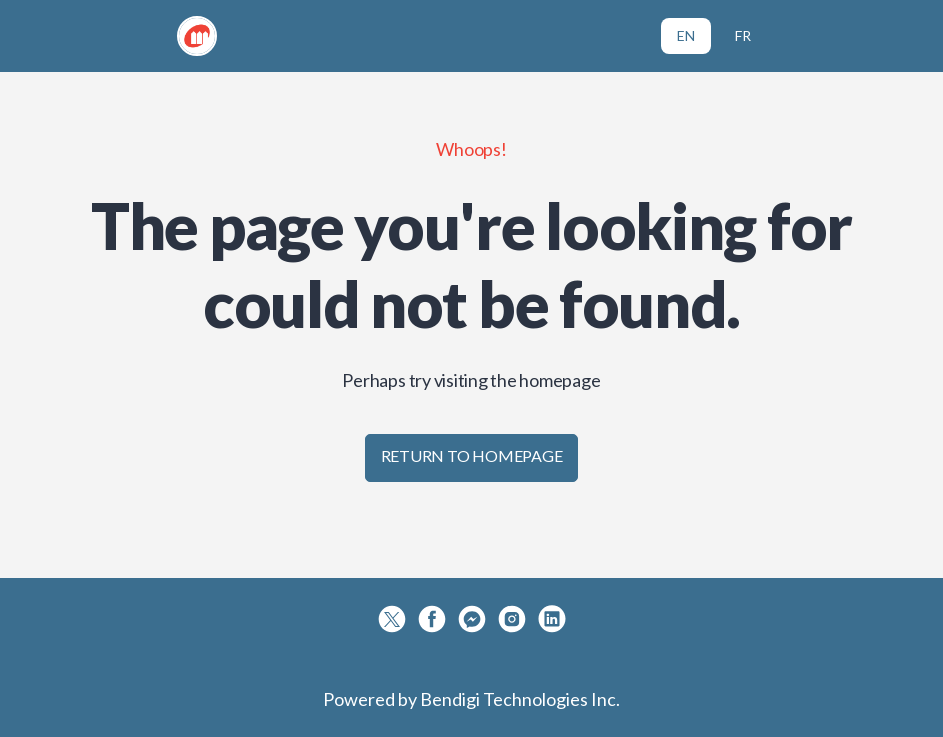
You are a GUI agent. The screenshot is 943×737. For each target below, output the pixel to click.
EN (686, 35)
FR (743, 35)
